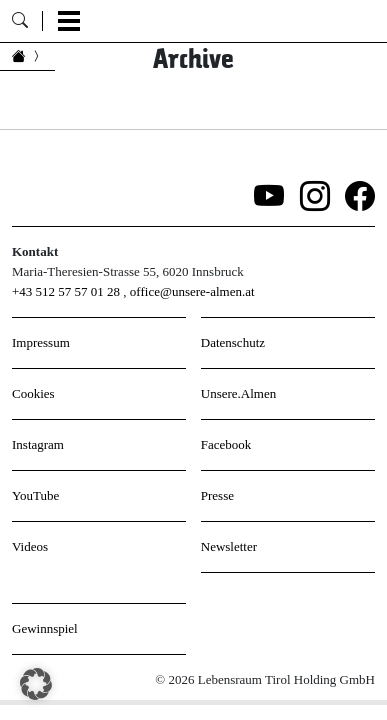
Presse (217, 495)
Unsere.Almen (238, 393)
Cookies (33, 393)
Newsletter (229, 546)
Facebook (226, 444)
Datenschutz (233, 342)
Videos (30, 546)
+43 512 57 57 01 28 (66, 291)
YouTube (35, 495)
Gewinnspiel (45, 628)
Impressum (41, 342)
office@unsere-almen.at (192, 291)
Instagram (38, 444)
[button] (36, 684)
